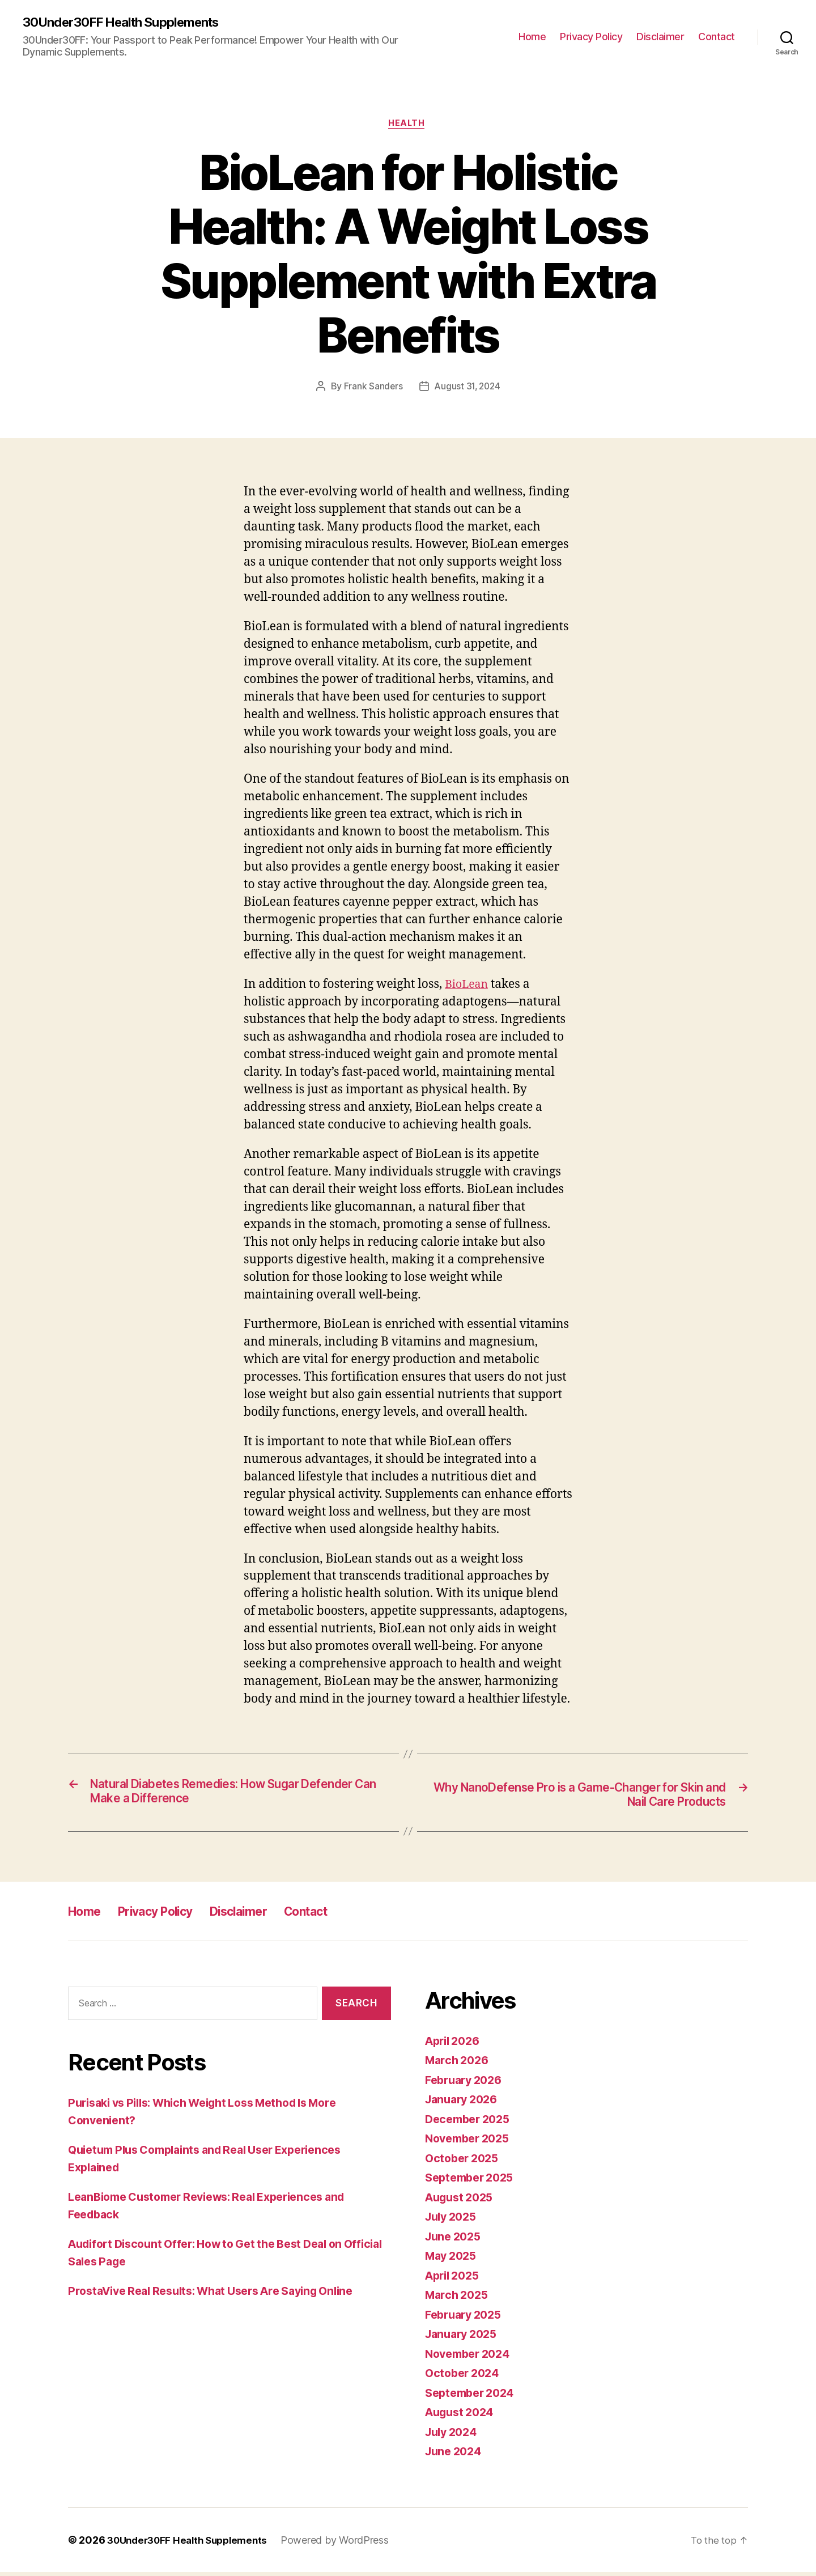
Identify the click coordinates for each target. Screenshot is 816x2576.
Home (532, 37)
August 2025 (462, 2201)
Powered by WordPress (346, 2544)
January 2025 (464, 2338)
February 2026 (467, 2084)
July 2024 (453, 2436)
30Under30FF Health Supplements (129, 22)
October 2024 (464, 2377)
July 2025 (453, 2221)
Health (407, 125)
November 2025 (471, 2143)
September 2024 (473, 2397)
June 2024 (455, 2455)
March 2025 (458, 2299)
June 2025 (455, 2240)
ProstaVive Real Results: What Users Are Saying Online (223, 2295)
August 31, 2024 (468, 388)
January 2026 (464, 2104)
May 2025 (453, 2260)
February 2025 (466, 2318)
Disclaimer (660, 37)
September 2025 (473, 2182)
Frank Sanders (371, 388)
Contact (716, 37)
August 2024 (462, 2416)
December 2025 (471, 2123)
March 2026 (459, 2064)
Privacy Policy (591, 37)
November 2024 (471, 2357)
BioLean (468, 987)
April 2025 (454, 2279)
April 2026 (455, 2045)
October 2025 (464, 2162)
